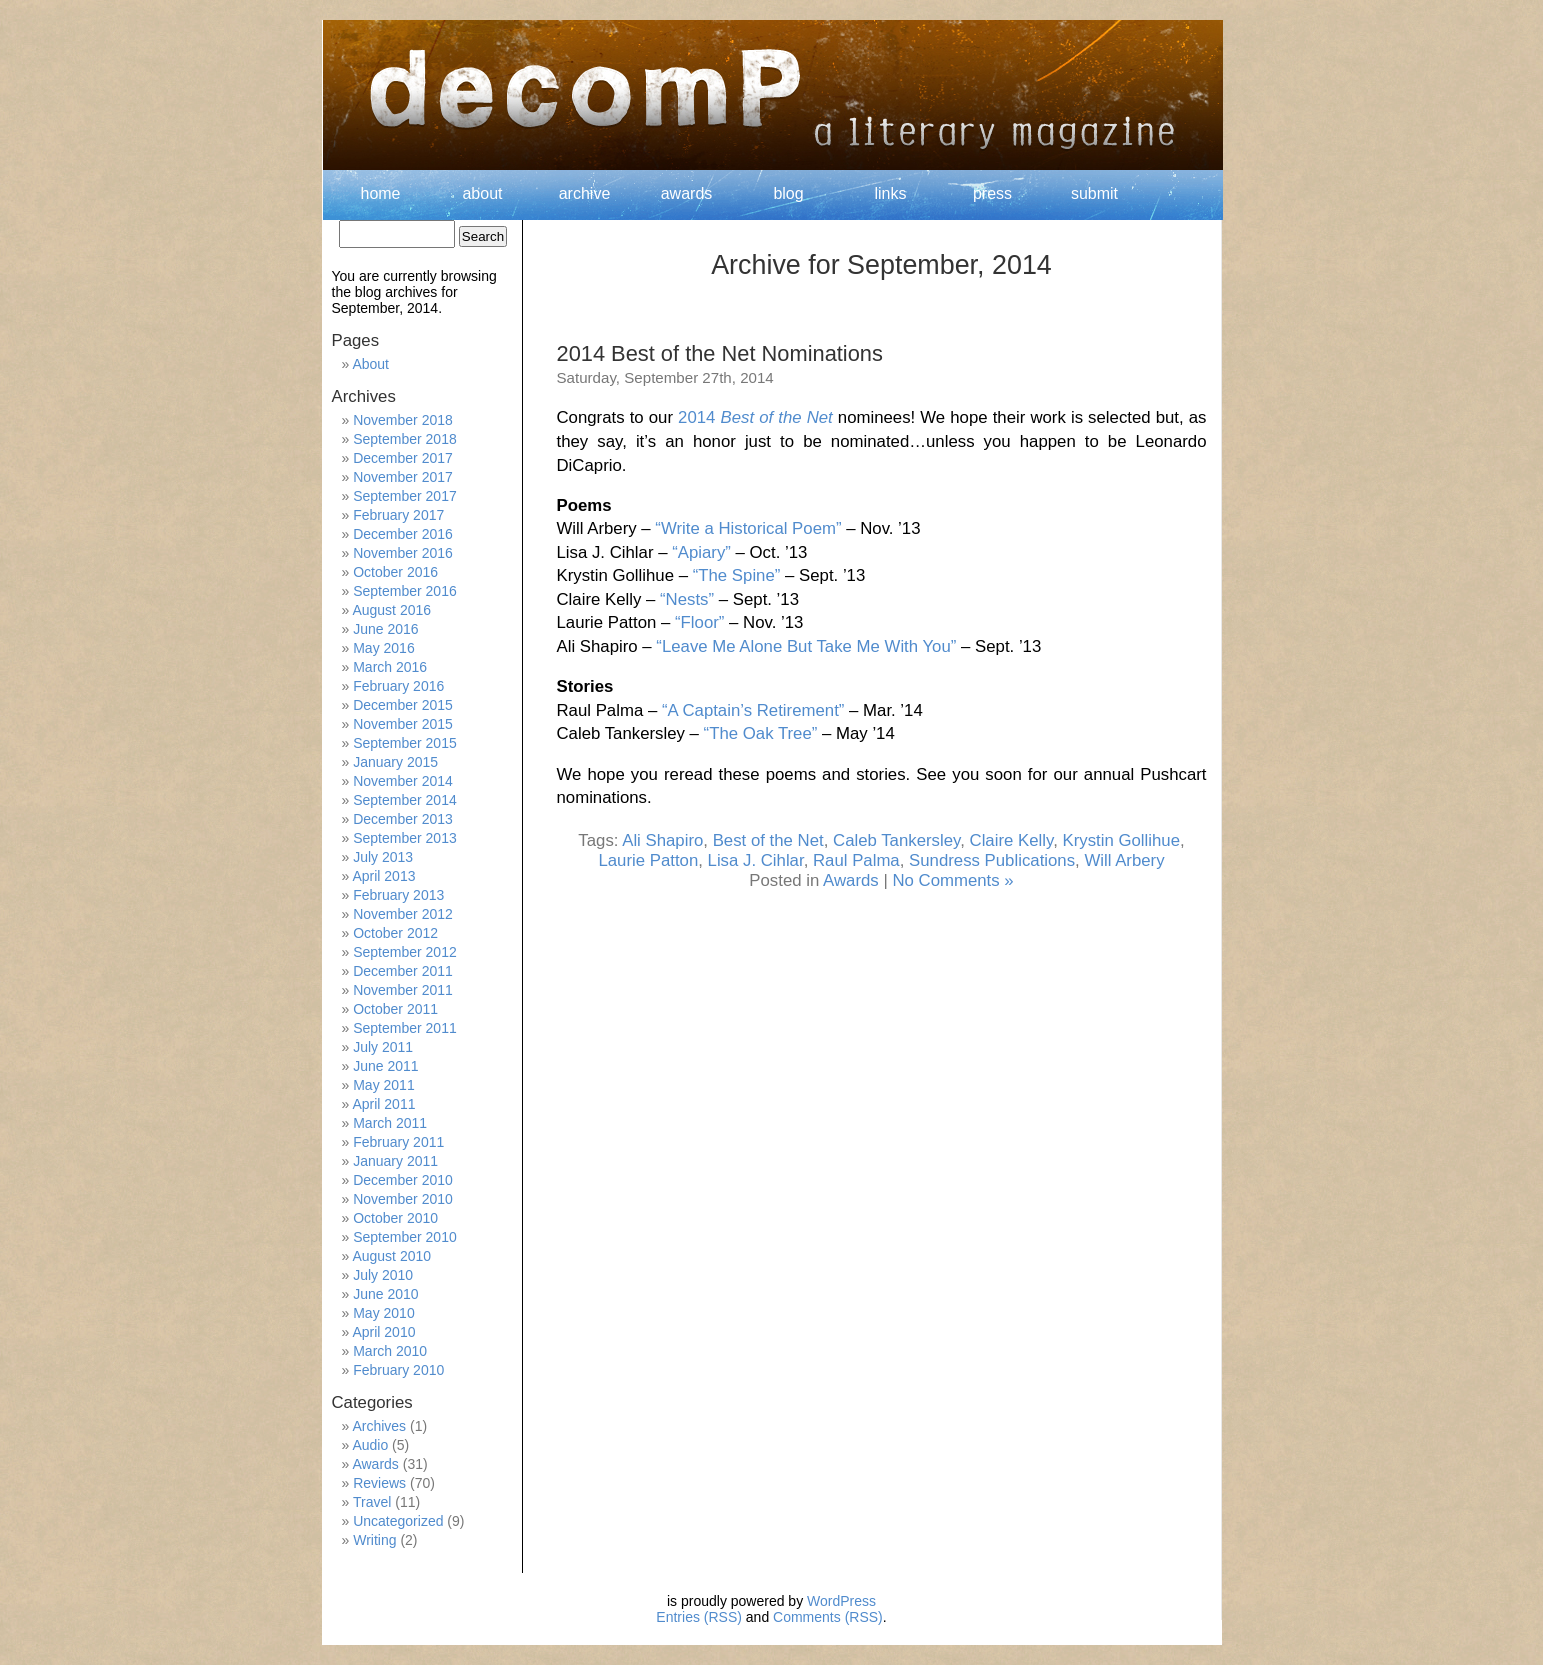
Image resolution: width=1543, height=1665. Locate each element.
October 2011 (395, 1009)
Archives (379, 1426)
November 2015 (403, 724)
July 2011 (383, 1047)
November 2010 (403, 1199)
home (380, 193)
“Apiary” (701, 552)
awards (687, 193)
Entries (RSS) (699, 1617)
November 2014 (403, 781)
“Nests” (687, 599)
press (992, 193)
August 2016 (391, 610)
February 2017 (398, 515)
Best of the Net (768, 840)
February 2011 (398, 1142)
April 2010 (383, 1332)
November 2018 (403, 420)
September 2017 (405, 496)
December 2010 (403, 1180)
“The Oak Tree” (761, 733)
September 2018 (405, 439)
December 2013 (403, 819)
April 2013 (383, 876)
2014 (755, 417)
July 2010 (383, 1275)
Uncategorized (398, 1521)
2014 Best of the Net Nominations (720, 353)
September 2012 (405, 952)
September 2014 (405, 800)
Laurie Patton (648, 860)
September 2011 (405, 1028)
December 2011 (403, 971)
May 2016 (383, 648)
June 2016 (385, 629)
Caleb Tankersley (896, 840)
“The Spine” (737, 575)
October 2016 (395, 572)
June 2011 (385, 1066)
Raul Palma (856, 860)
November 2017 (403, 477)
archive (585, 193)
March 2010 (390, 1351)
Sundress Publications (992, 860)
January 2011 (395, 1161)
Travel (372, 1502)
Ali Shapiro (662, 840)
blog (788, 193)
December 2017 (403, 458)
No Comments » (952, 880)
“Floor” (699, 622)
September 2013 (405, 838)
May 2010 (383, 1313)
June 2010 (385, 1294)
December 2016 (403, 534)
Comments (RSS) (828, 1617)
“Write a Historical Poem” (748, 528)
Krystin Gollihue (1121, 840)
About (370, 364)
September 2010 (405, 1237)
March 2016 (390, 667)
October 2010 (395, 1218)
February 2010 (398, 1370)
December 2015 (403, 705)
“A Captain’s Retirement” (753, 710)
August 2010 (391, 1256)
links (890, 193)
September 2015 (405, 743)
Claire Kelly (1012, 840)
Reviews (379, 1483)
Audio (370, 1445)
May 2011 (383, 1085)
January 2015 (395, 762)
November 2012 (403, 914)
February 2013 (398, 895)
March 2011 (390, 1123)
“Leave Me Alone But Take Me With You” (806, 646)
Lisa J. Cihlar (756, 860)
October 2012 (395, 933)
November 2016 (403, 553)
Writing (374, 1540)
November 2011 (403, 990)
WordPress (841, 1601)
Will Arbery (1124, 860)
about (482, 193)
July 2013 (383, 857)
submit (1094, 193)
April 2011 (383, 1104)
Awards (851, 880)
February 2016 (398, 686)
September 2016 (405, 591)
